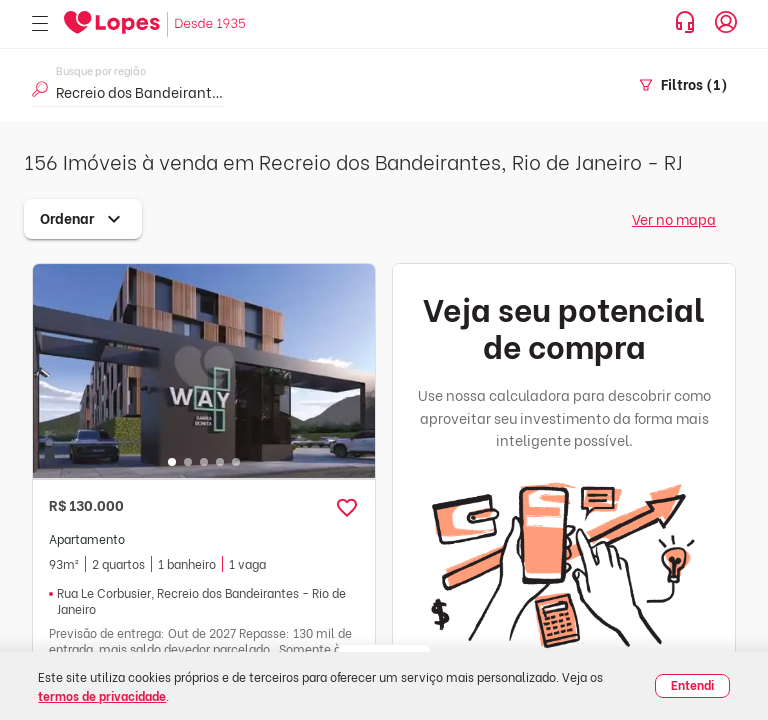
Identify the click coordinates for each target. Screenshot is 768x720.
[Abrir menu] (40, 24)
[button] (347, 508)
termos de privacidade (102, 695)
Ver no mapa (674, 218)
